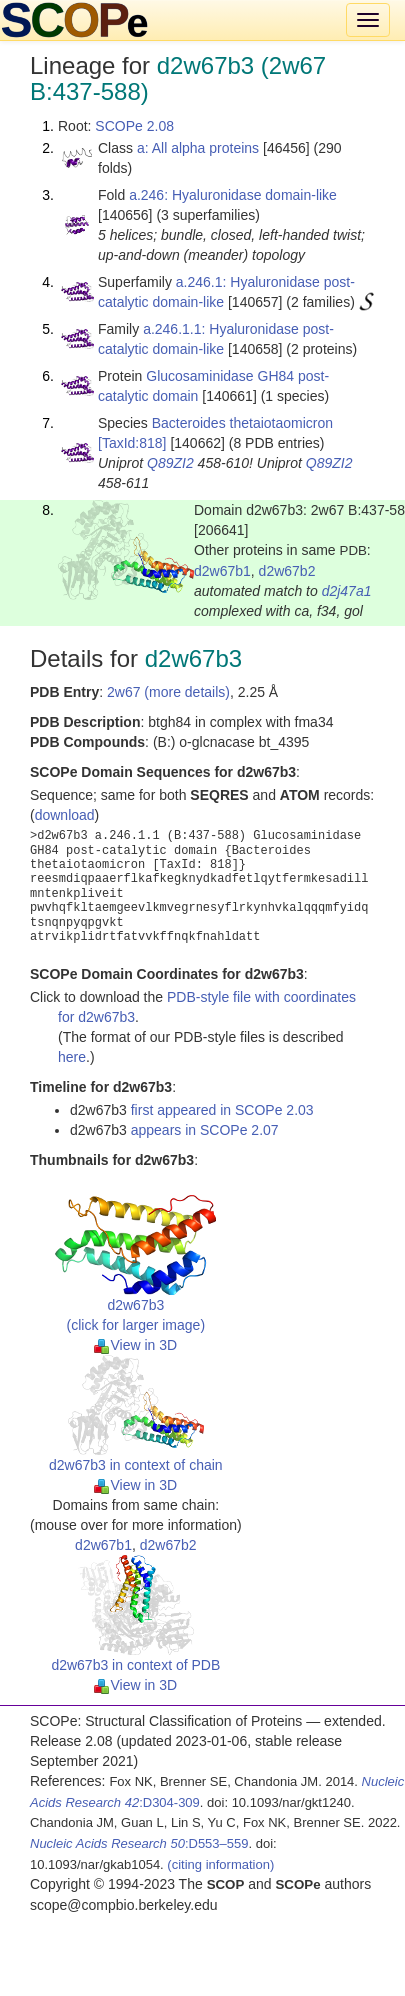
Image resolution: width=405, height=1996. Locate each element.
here (72, 1057)
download (65, 815)
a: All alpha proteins (198, 148)
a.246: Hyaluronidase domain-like (233, 195)
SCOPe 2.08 (134, 126)
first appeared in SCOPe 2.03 (222, 1110)
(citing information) (220, 1864)
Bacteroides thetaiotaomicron (242, 423)
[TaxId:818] (132, 443)
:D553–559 (139, 1843)
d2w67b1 (222, 571)
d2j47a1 (347, 591)
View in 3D (135, 1345)
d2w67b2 (287, 571)
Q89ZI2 (170, 463)
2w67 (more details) (168, 692)
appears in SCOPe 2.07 (205, 1130)
